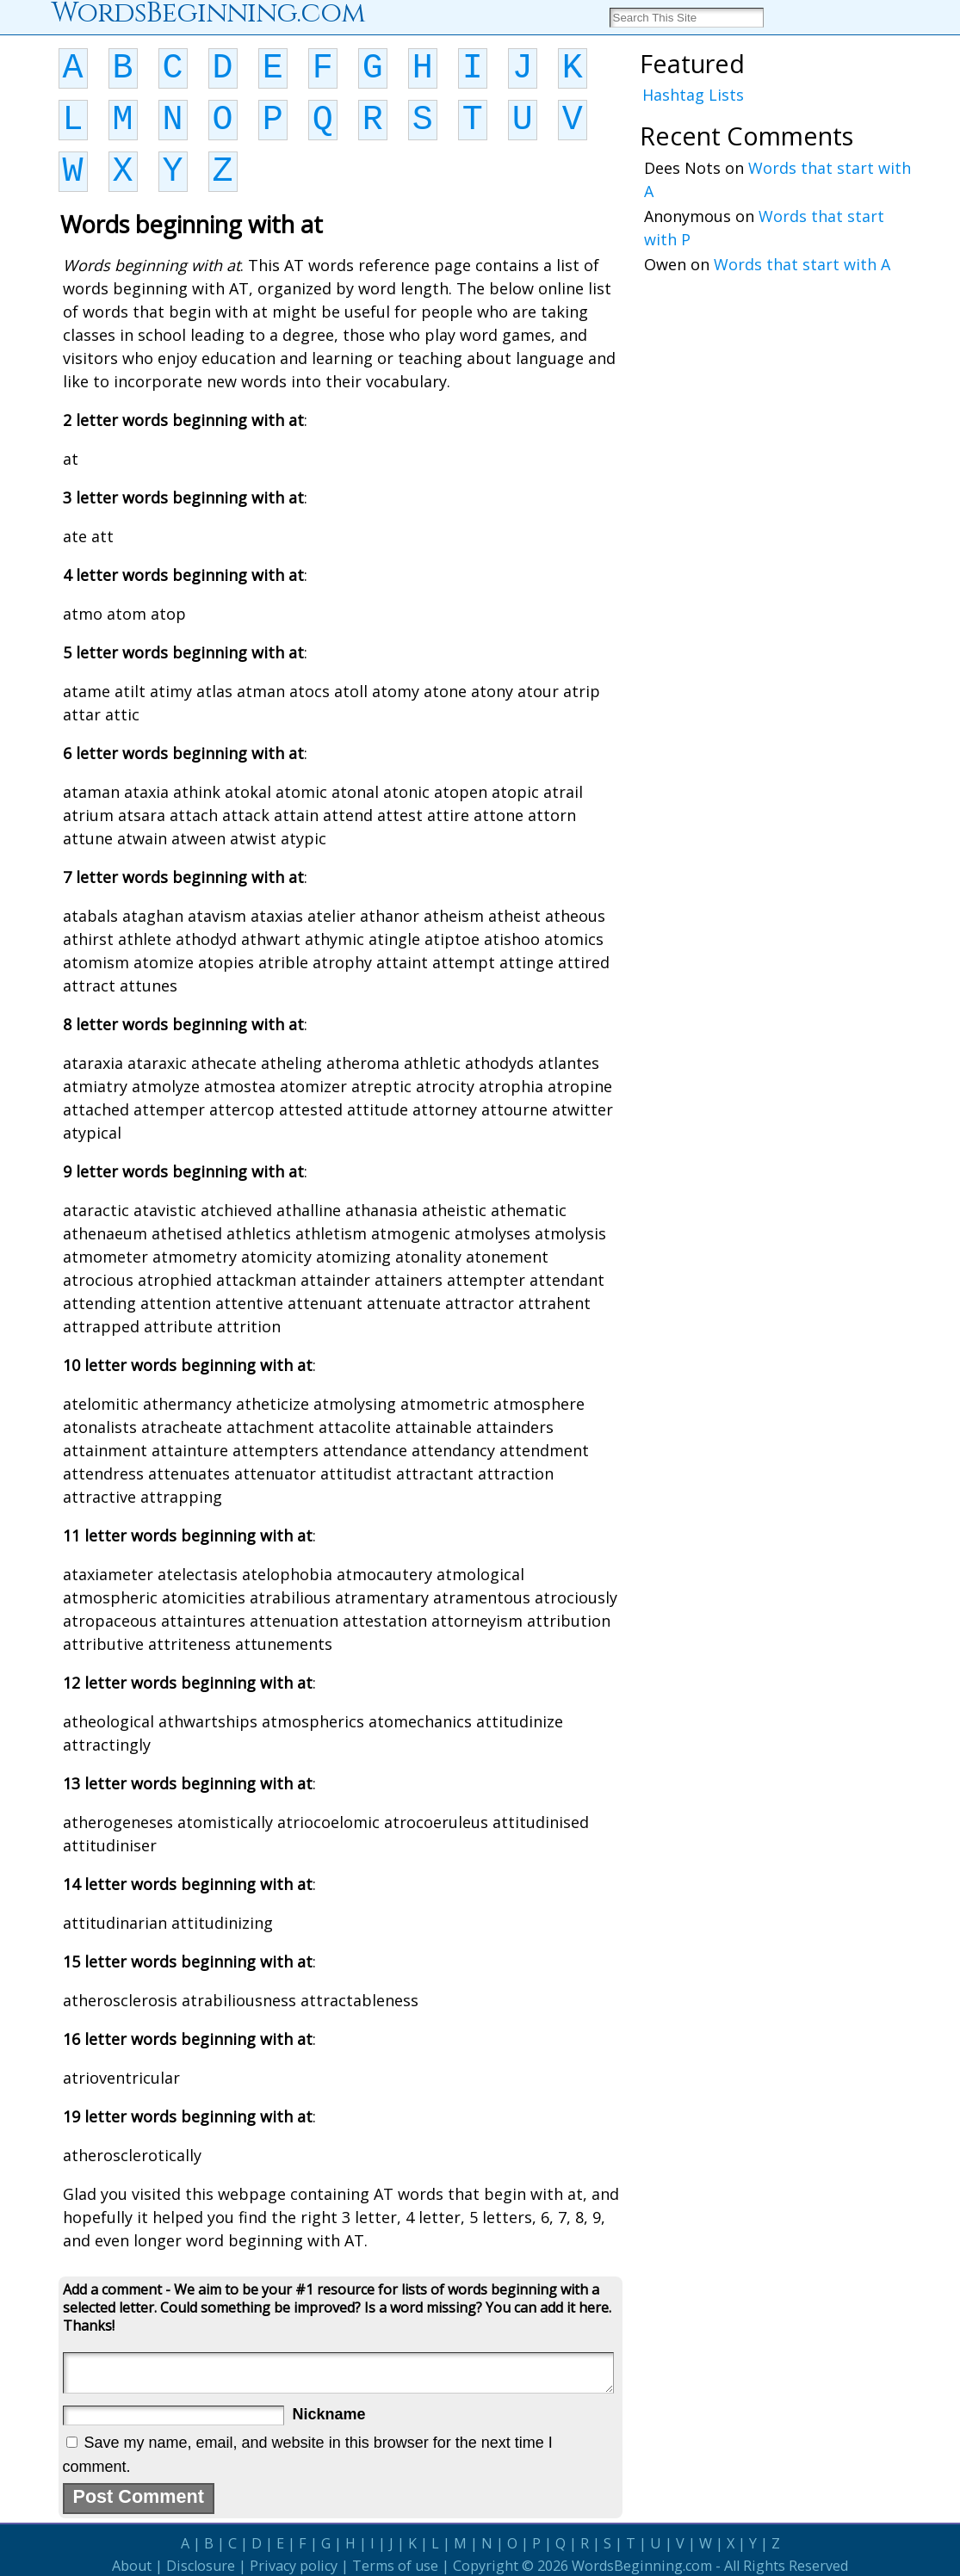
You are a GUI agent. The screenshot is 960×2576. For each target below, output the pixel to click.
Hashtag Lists (693, 94)
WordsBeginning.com (642, 2565)
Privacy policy (294, 2565)
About (132, 2565)
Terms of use (395, 2565)
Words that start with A (802, 264)
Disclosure (200, 2565)
